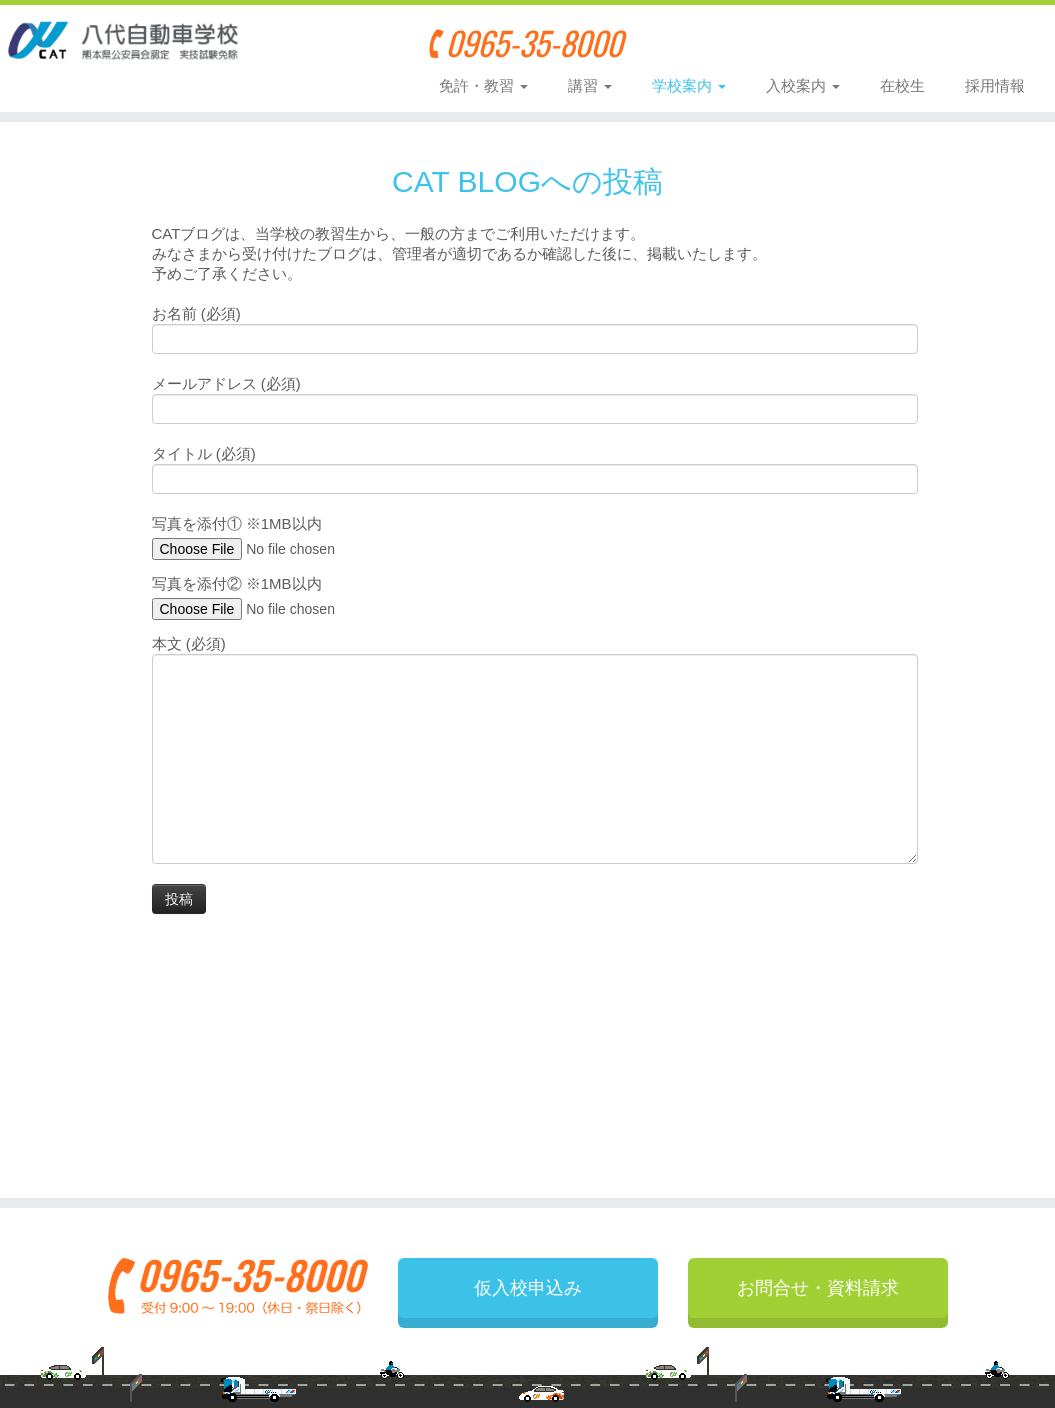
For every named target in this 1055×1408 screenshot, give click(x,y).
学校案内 (689, 85)
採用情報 (995, 85)
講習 (590, 85)
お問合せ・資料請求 (936, 42)
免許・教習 (483, 85)
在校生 (902, 85)
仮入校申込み (761, 42)
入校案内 (803, 85)
